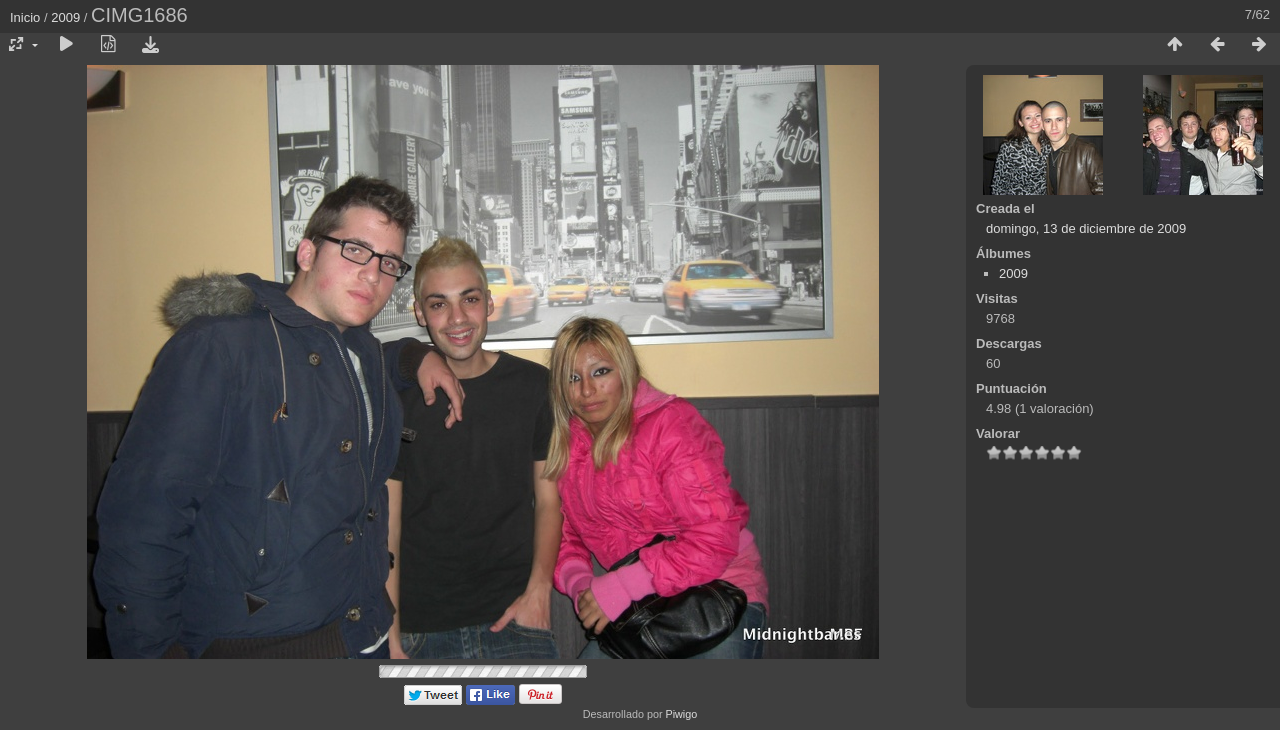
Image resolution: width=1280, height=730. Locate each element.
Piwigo (681, 714)
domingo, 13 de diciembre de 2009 (1086, 228)
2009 (65, 17)
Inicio (25, 17)
